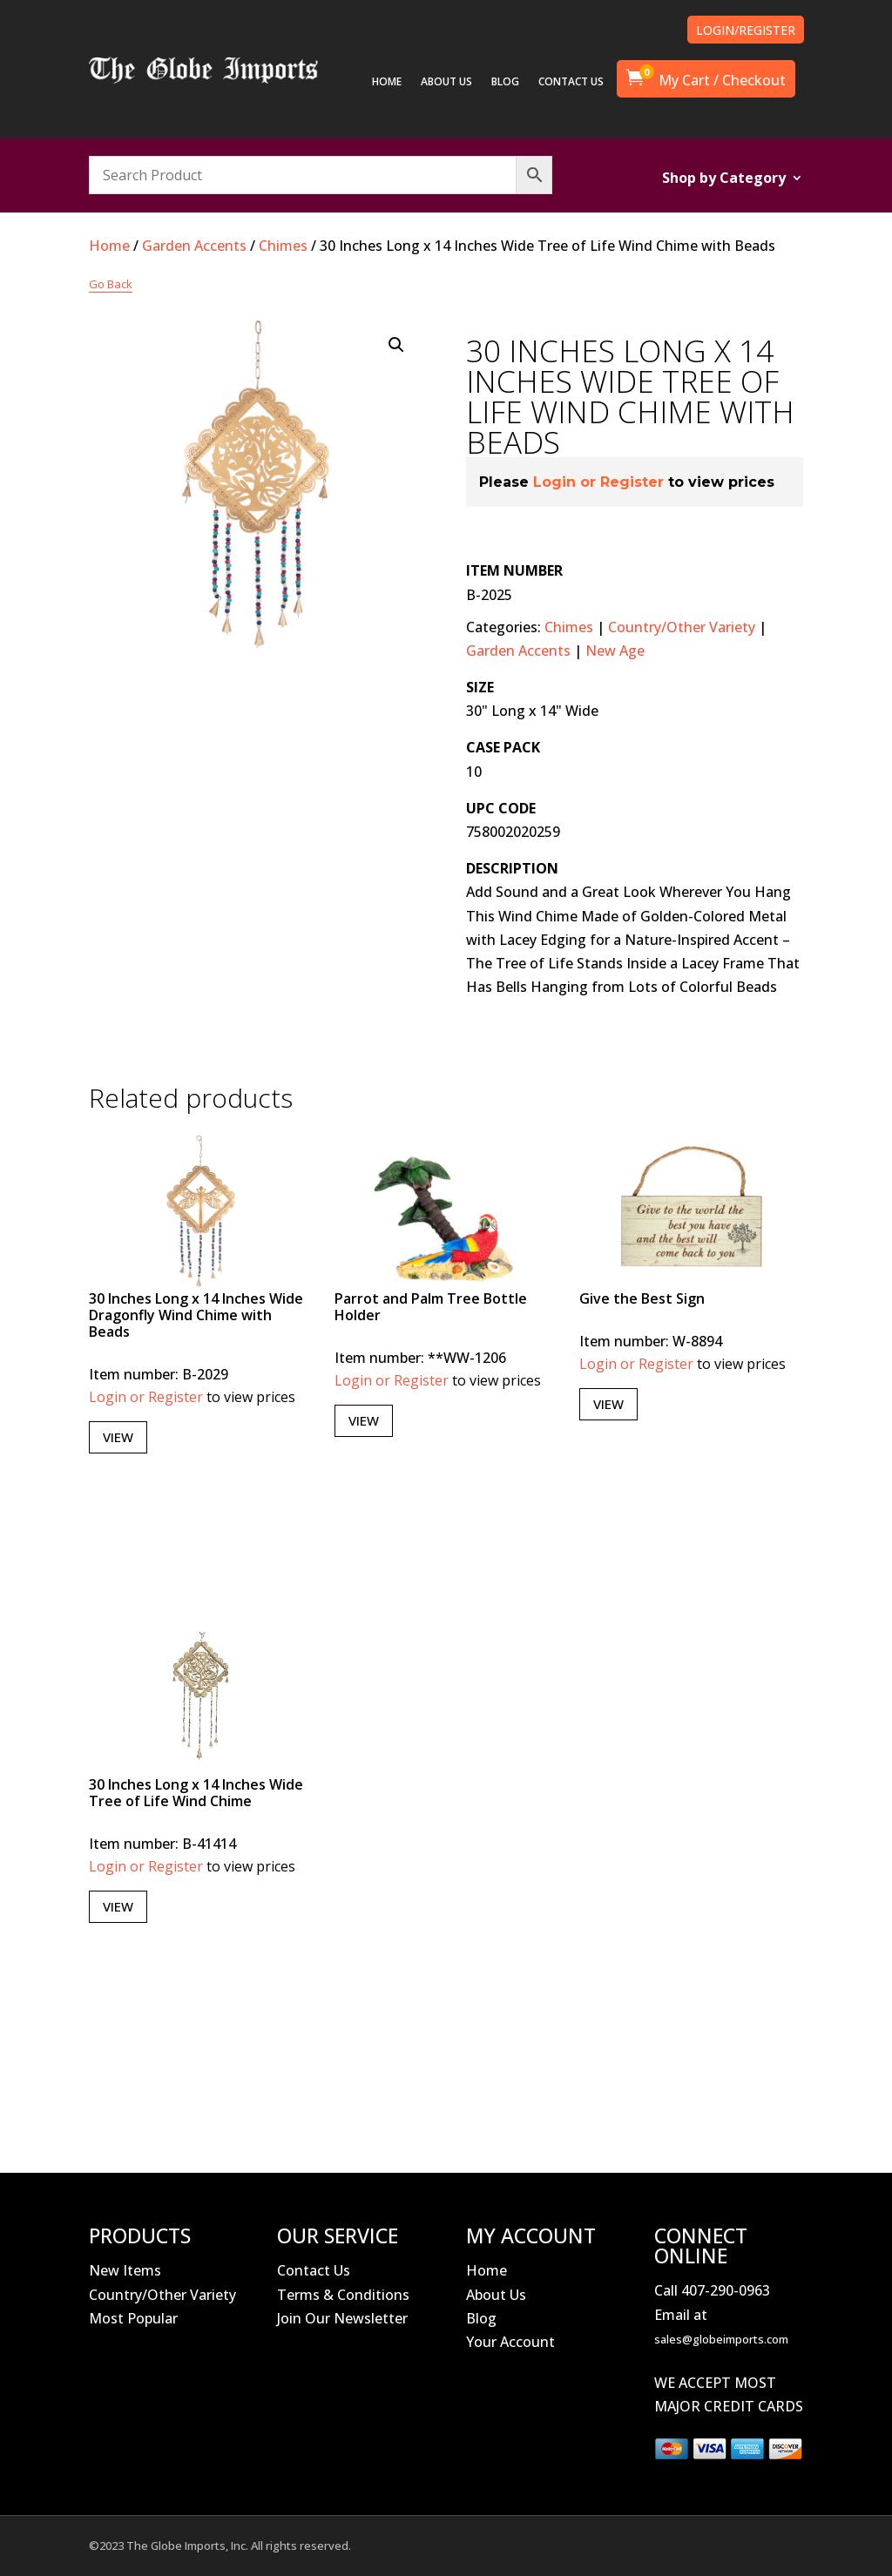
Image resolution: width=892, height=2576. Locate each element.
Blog (481, 2318)
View (118, 1437)
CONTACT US (571, 82)
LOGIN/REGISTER (745, 30)
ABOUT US (446, 82)
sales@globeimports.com (721, 2339)
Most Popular (133, 2318)
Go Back (110, 284)
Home (109, 245)
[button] (396, 345)
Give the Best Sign (642, 1298)
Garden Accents (194, 245)
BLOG (505, 82)
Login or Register (598, 482)
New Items (125, 2270)
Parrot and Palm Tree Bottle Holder (430, 1307)
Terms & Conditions (343, 2294)
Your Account (510, 2341)
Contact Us (313, 2270)
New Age (615, 650)
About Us (496, 2294)
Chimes (283, 245)
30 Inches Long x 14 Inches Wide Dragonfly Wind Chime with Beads (196, 1315)
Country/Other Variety (681, 627)
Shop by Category (724, 179)
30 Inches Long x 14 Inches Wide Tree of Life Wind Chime (196, 1793)
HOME (387, 82)
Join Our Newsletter (342, 2318)
